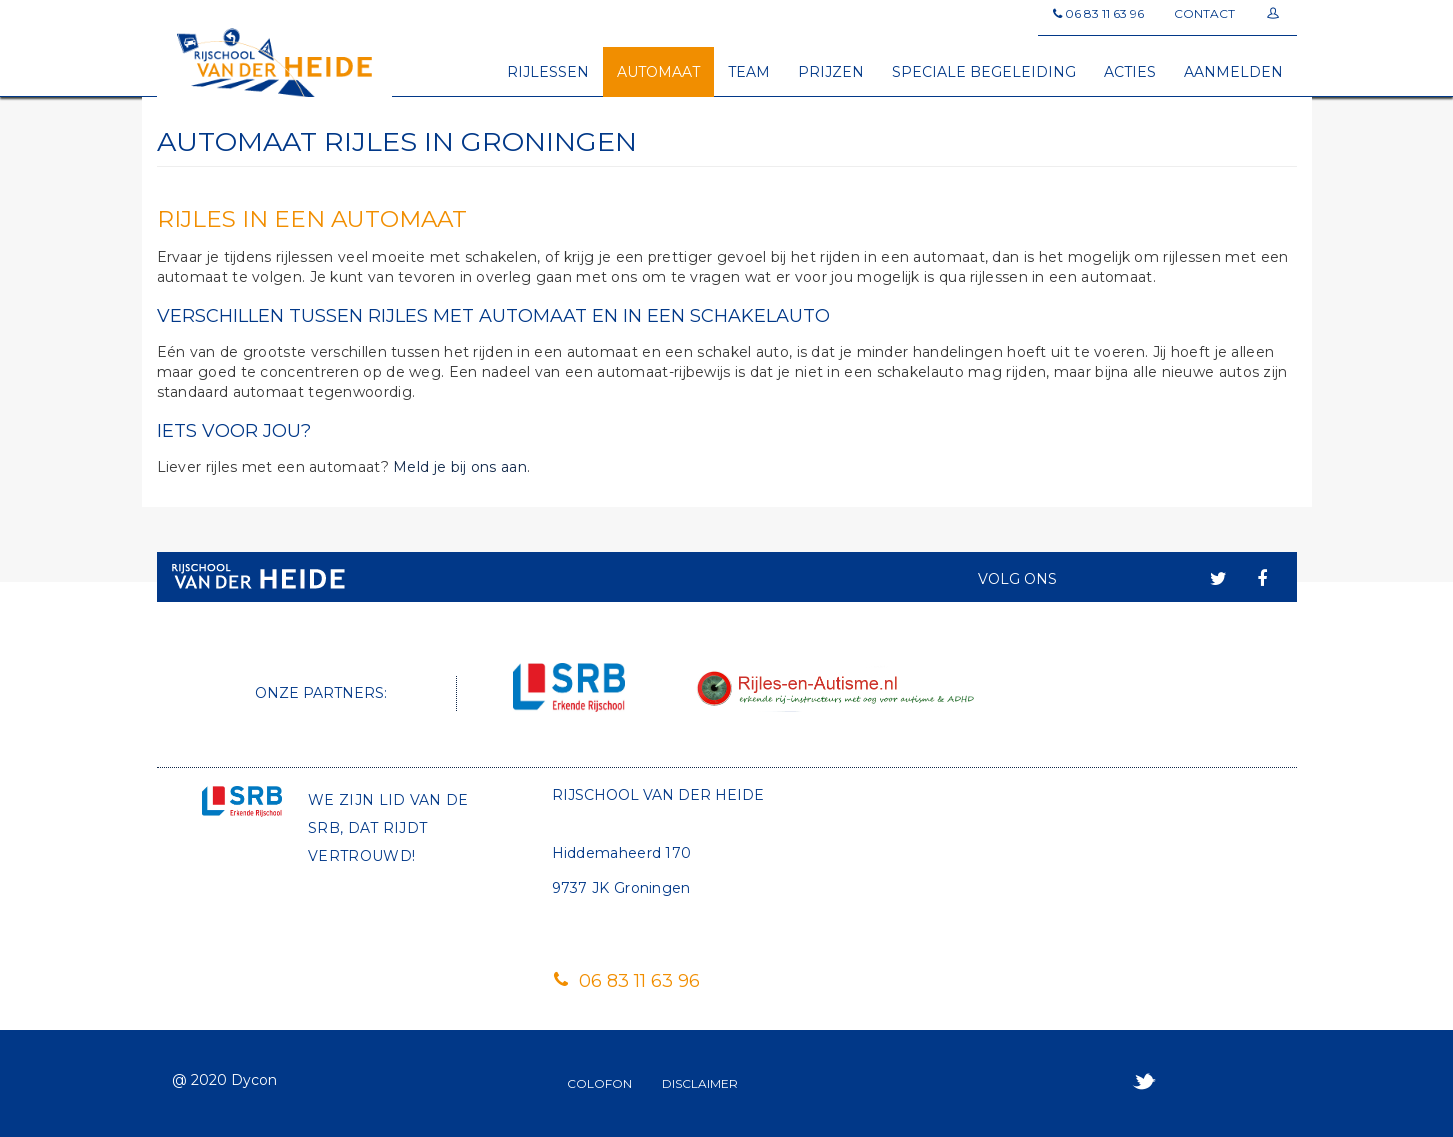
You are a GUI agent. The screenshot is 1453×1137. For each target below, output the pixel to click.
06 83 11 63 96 (626, 981)
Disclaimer (700, 1083)
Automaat (658, 72)
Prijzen (831, 72)
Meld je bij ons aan (460, 467)
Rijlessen (548, 72)
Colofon (599, 1083)
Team (749, 72)
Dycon (254, 1080)
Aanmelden (1233, 72)
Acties (1130, 72)
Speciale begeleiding (984, 72)
